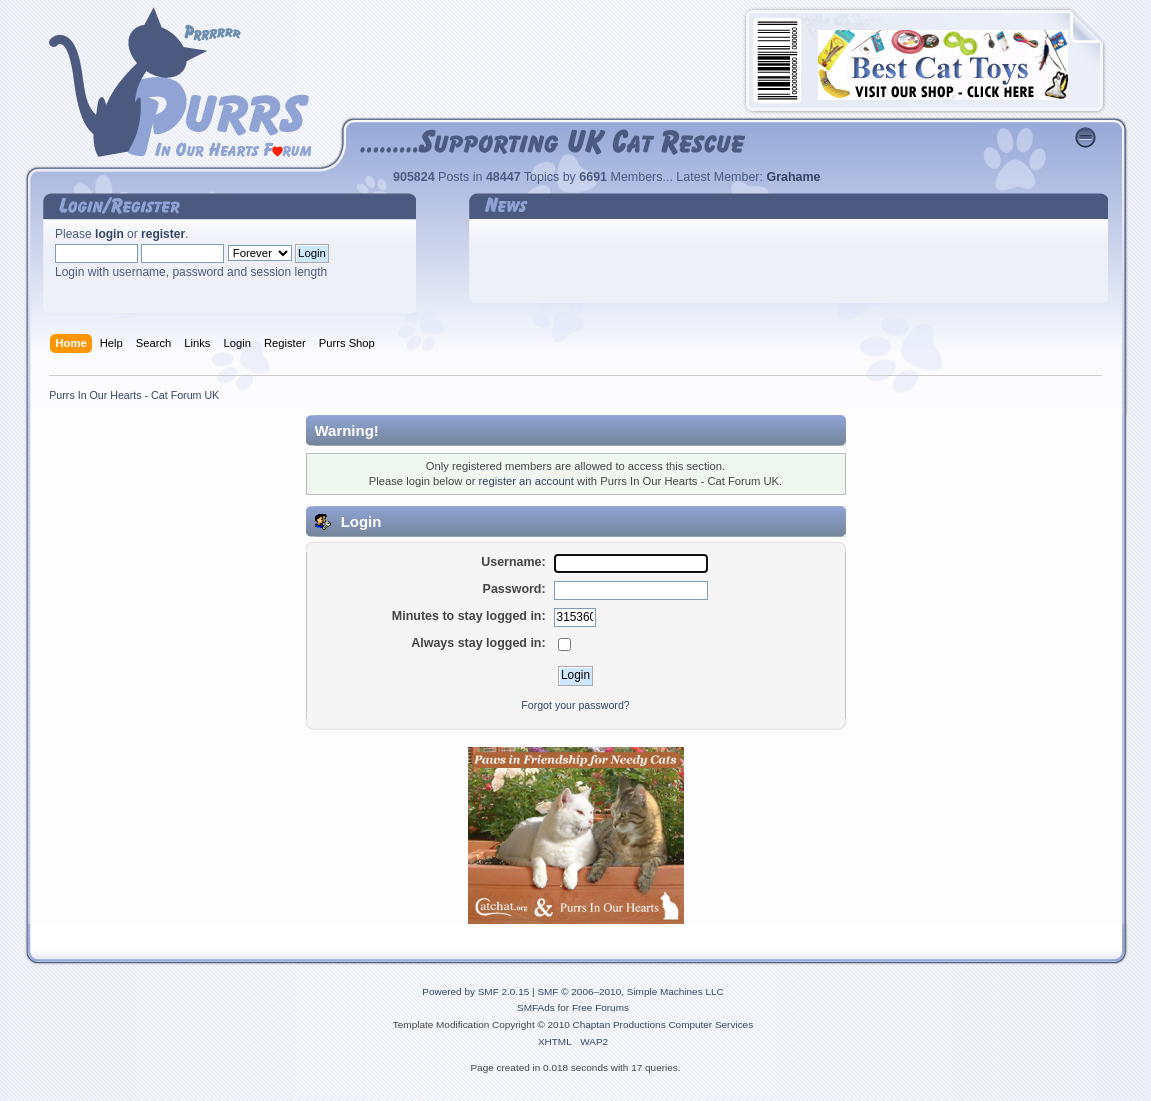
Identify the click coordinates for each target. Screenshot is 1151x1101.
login (109, 234)
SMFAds (536, 1007)
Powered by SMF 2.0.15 (475, 991)
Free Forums (600, 1007)
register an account (526, 481)
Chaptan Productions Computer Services (663, 1024)
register (163, 234)
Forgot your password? (575, 705)
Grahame (793, 177)
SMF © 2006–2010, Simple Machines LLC (630, 991)
